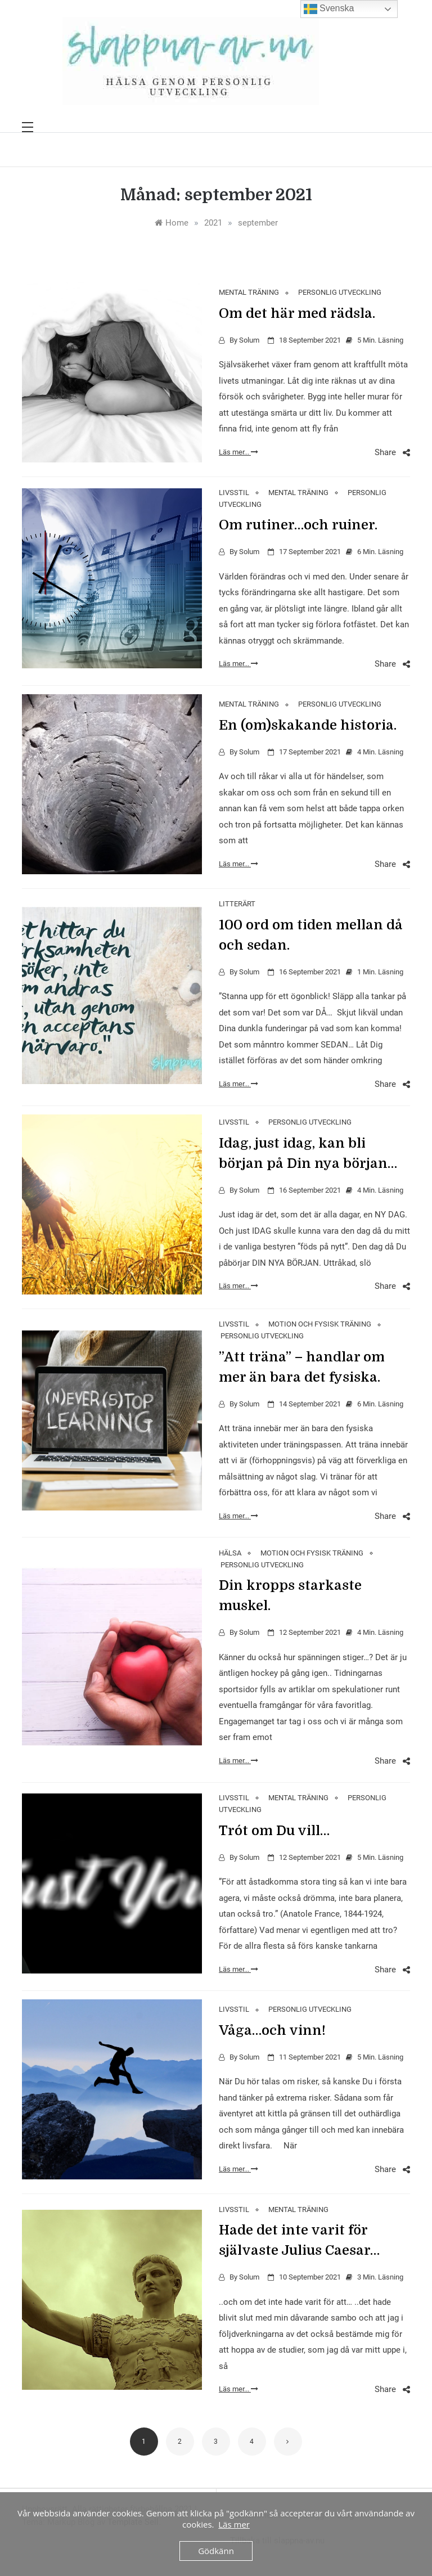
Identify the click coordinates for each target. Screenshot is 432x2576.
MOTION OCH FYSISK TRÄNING (319, 1324)
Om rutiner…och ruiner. (298, 525)
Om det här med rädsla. (297, 313)
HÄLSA (230, 1553)
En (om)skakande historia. (308, 725)
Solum (249, 340)
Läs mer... (238, 452)
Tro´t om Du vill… (274, 1830)
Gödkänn (216, 2550)
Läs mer (234, 2524)
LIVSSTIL (234, 492)
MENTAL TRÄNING (249, 292)
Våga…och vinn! (272, 2030)
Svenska (329, 9)
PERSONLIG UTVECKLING (339, 292)
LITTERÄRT (237, 904)
